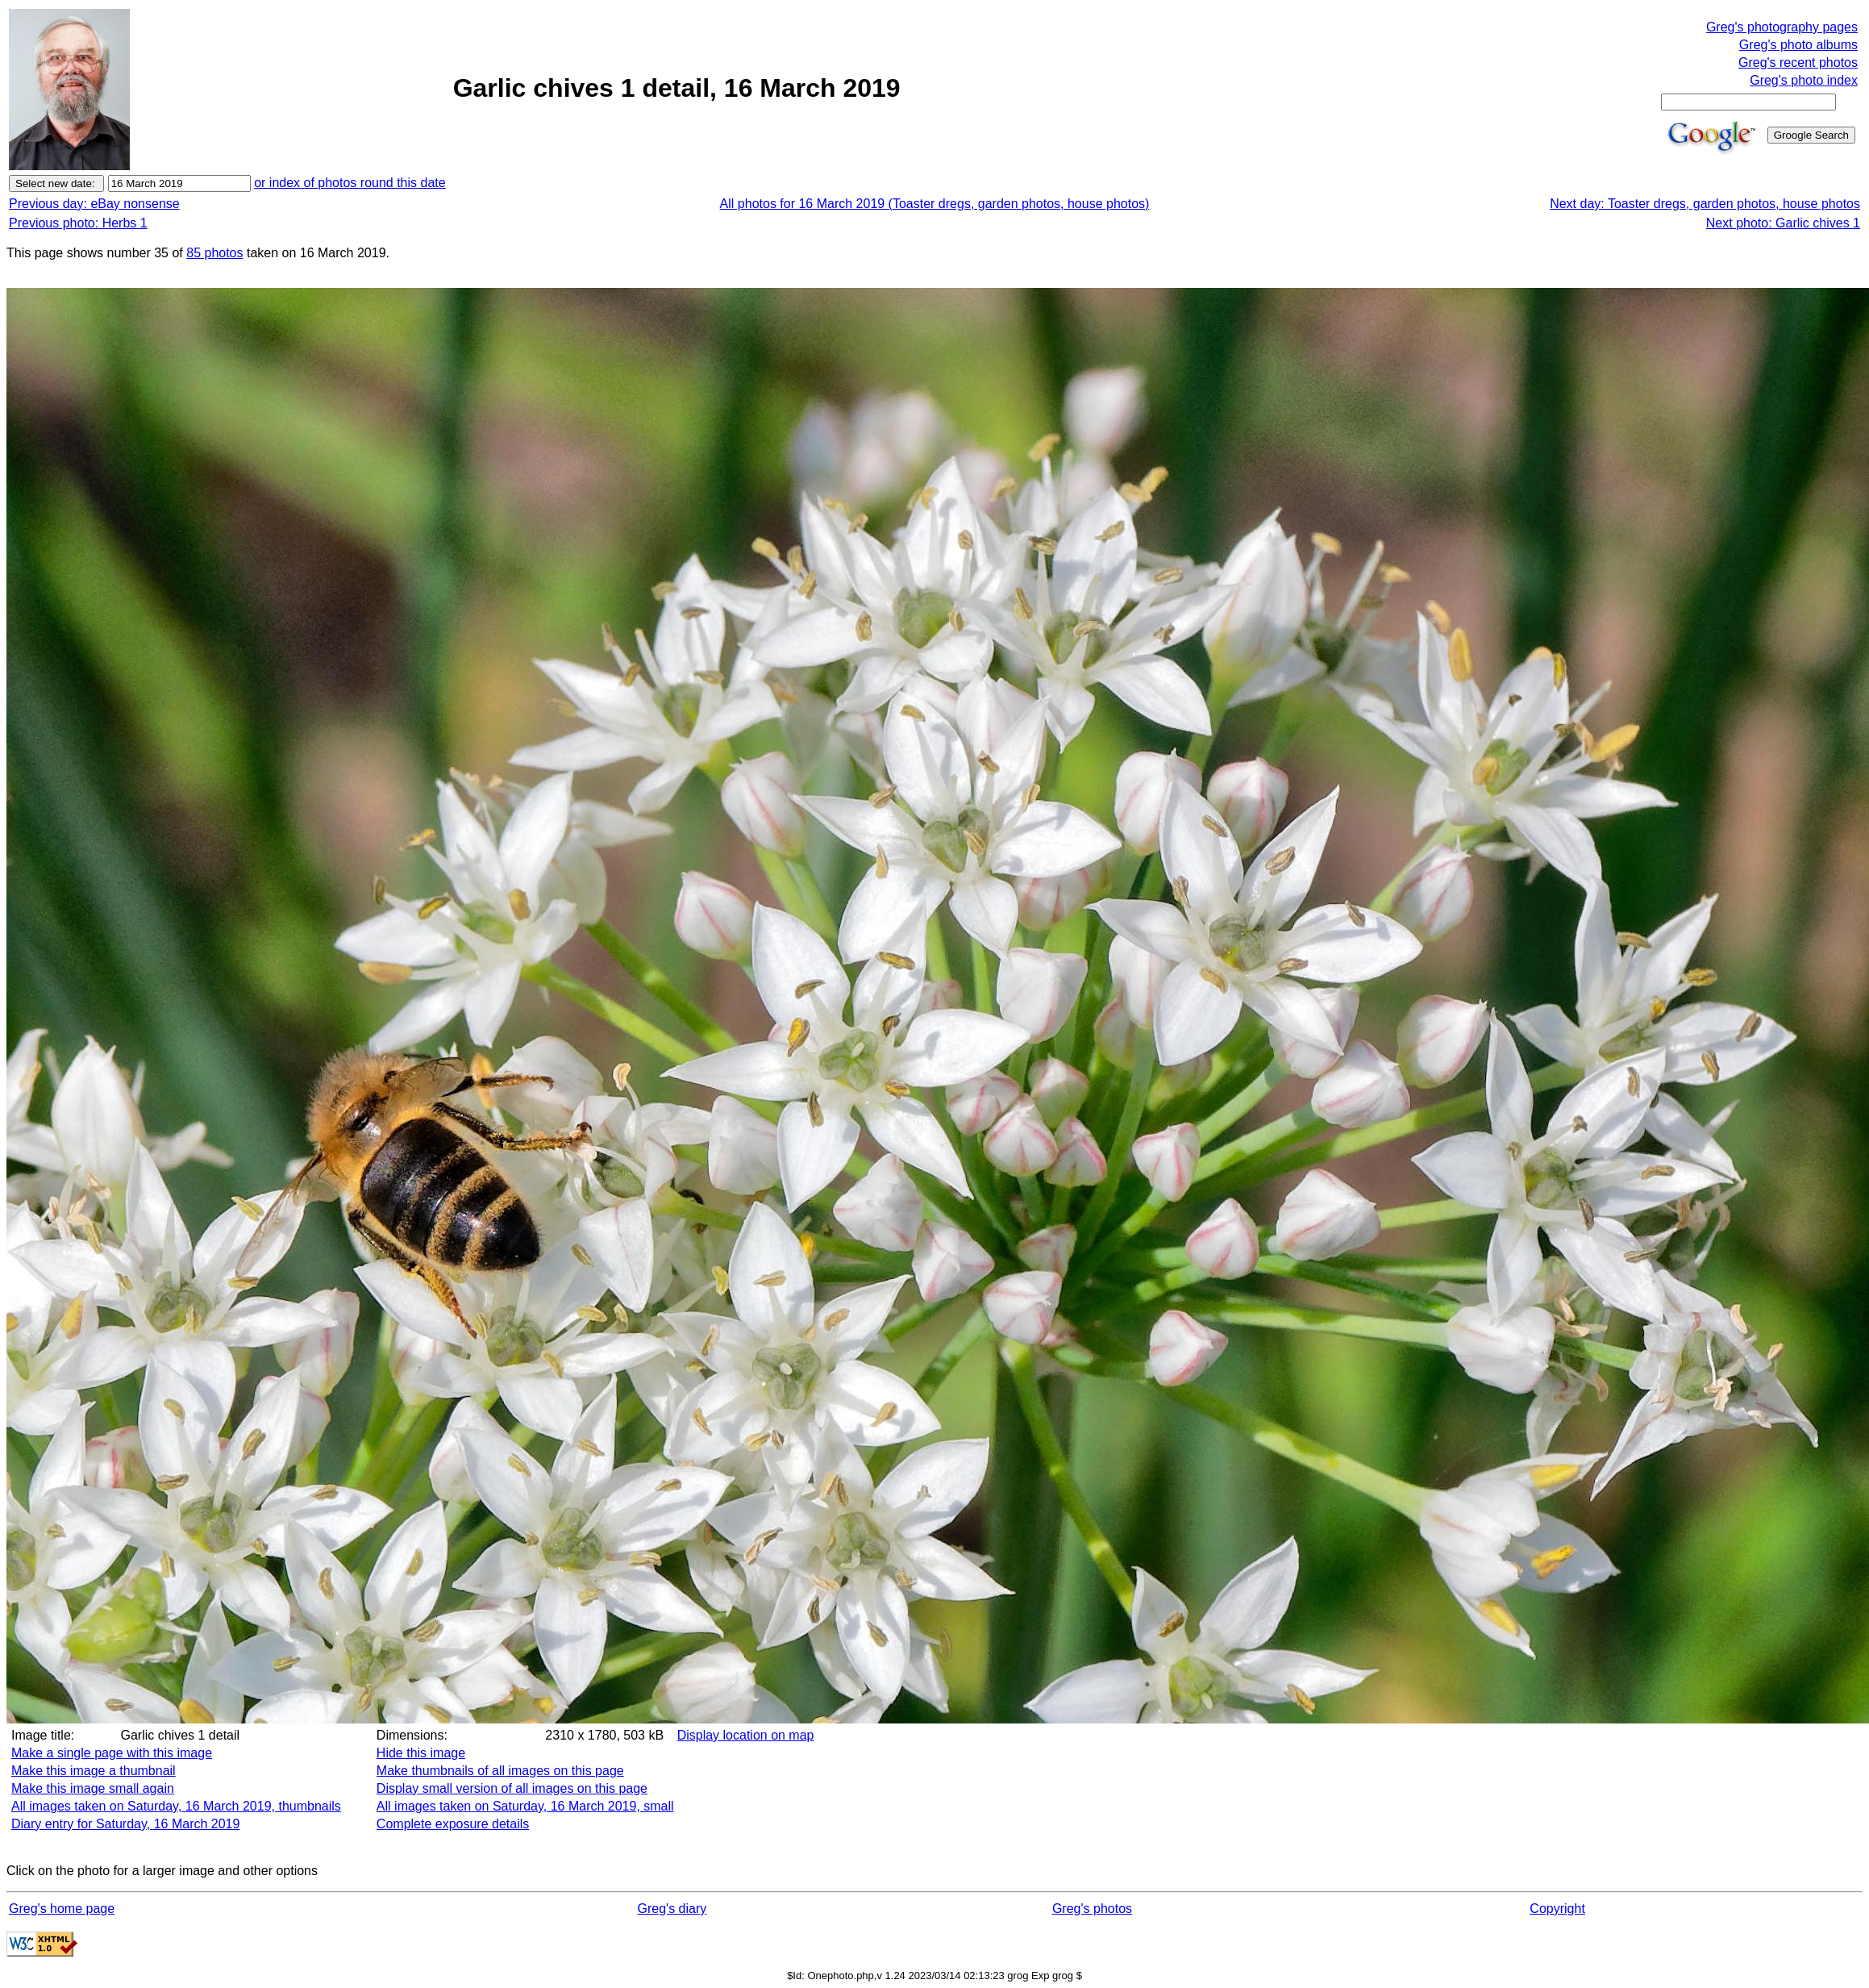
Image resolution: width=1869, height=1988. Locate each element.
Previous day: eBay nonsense (94, 203)
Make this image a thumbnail (93, 1771)
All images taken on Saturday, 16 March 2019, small (525, 1806)
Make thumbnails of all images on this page (500, 1771)
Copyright (1557, 1908)
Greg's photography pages (1782, 27)
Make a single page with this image (111, 1753)
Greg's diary (672, 1908)
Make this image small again (92, 1788)
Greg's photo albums (1798, 45)
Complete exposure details (453, 1824)
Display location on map (745, 1735)
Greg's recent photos (1798, 62)
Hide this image (421, 1753)
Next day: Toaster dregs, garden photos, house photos (1705, 203)
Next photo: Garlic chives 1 (1783, 223)
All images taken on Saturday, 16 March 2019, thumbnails (176, 1806)
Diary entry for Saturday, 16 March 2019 (125, 1824)
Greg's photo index (1804, 80)
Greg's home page (61, 1908)
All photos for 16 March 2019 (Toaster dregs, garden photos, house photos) (935, 203)
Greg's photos (1092, 1908)
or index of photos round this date (350, 183)
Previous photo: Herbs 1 (78, 223)
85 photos (214, 253)
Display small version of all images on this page (512, 1788)
